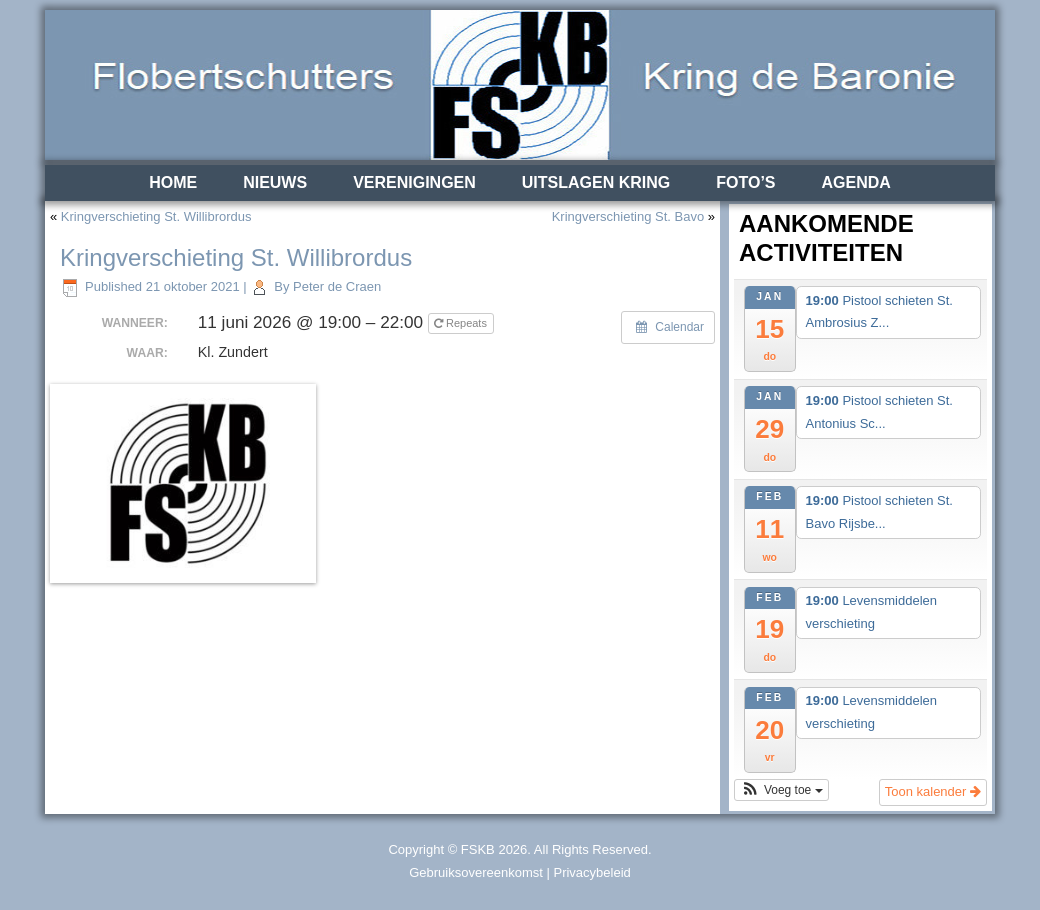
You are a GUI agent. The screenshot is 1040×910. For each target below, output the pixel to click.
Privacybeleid (591, 872)
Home (173, 182)
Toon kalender (933, 791)
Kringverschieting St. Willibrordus (156, 216)
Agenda (856, 182)
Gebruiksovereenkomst (476, 872)
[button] (781, 790)
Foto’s (745, 182)
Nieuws (275, 182)
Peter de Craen (337, 286)
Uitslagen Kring (596, 182)
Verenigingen (414, 182)
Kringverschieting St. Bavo (628, 216)
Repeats (462, 323)
